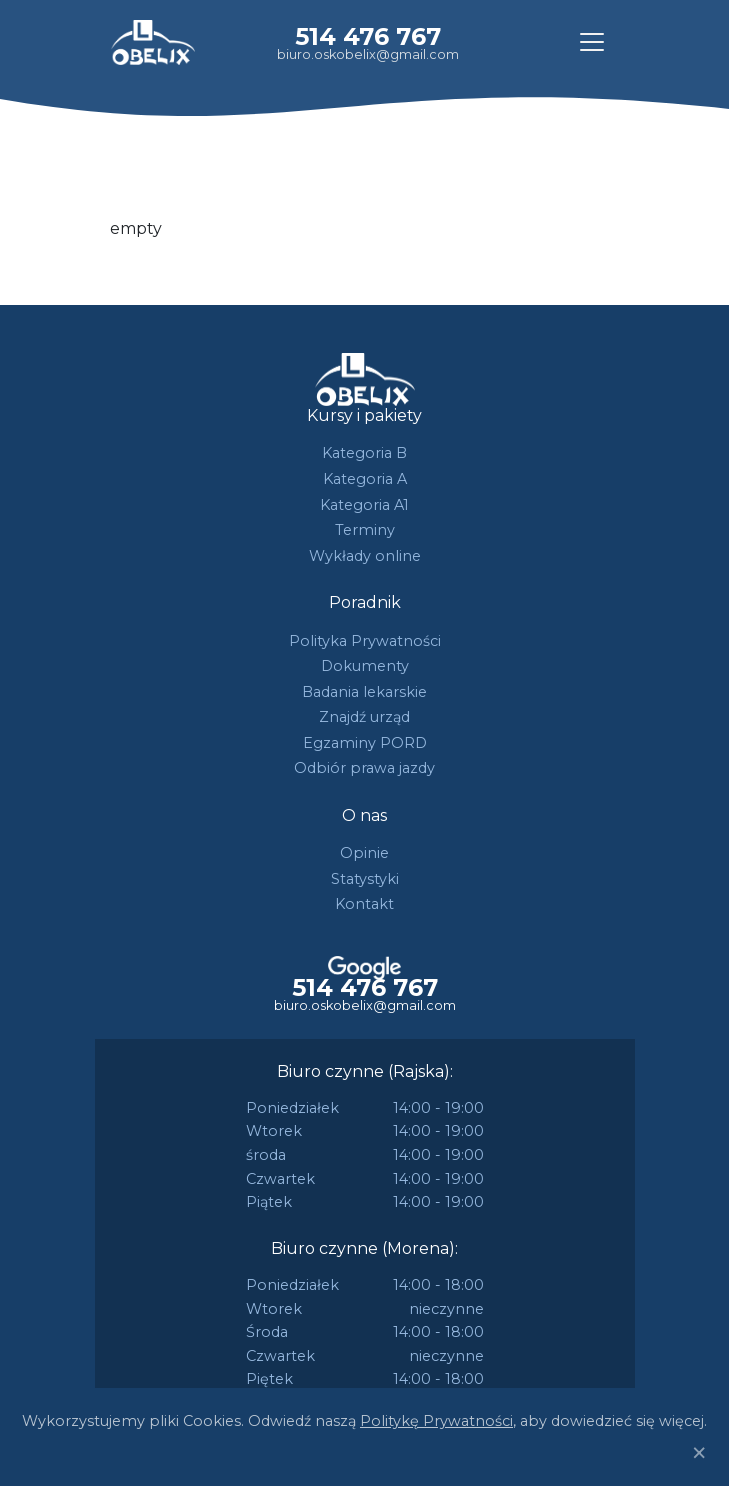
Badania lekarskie (364, 692)
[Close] (699, 1453)
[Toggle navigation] (592, 42)
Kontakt (364, 904)
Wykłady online (365, 556)
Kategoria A (365, 479)
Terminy (365, 530)
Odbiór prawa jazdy (364, 768)
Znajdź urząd (364, 717)
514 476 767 (368, 36)
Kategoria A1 (364, 505)
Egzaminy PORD (365, 743)
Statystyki (365, 879)
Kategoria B (364, 453)
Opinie (364, 853)
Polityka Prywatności (365, 641)
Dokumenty (365, 666)
